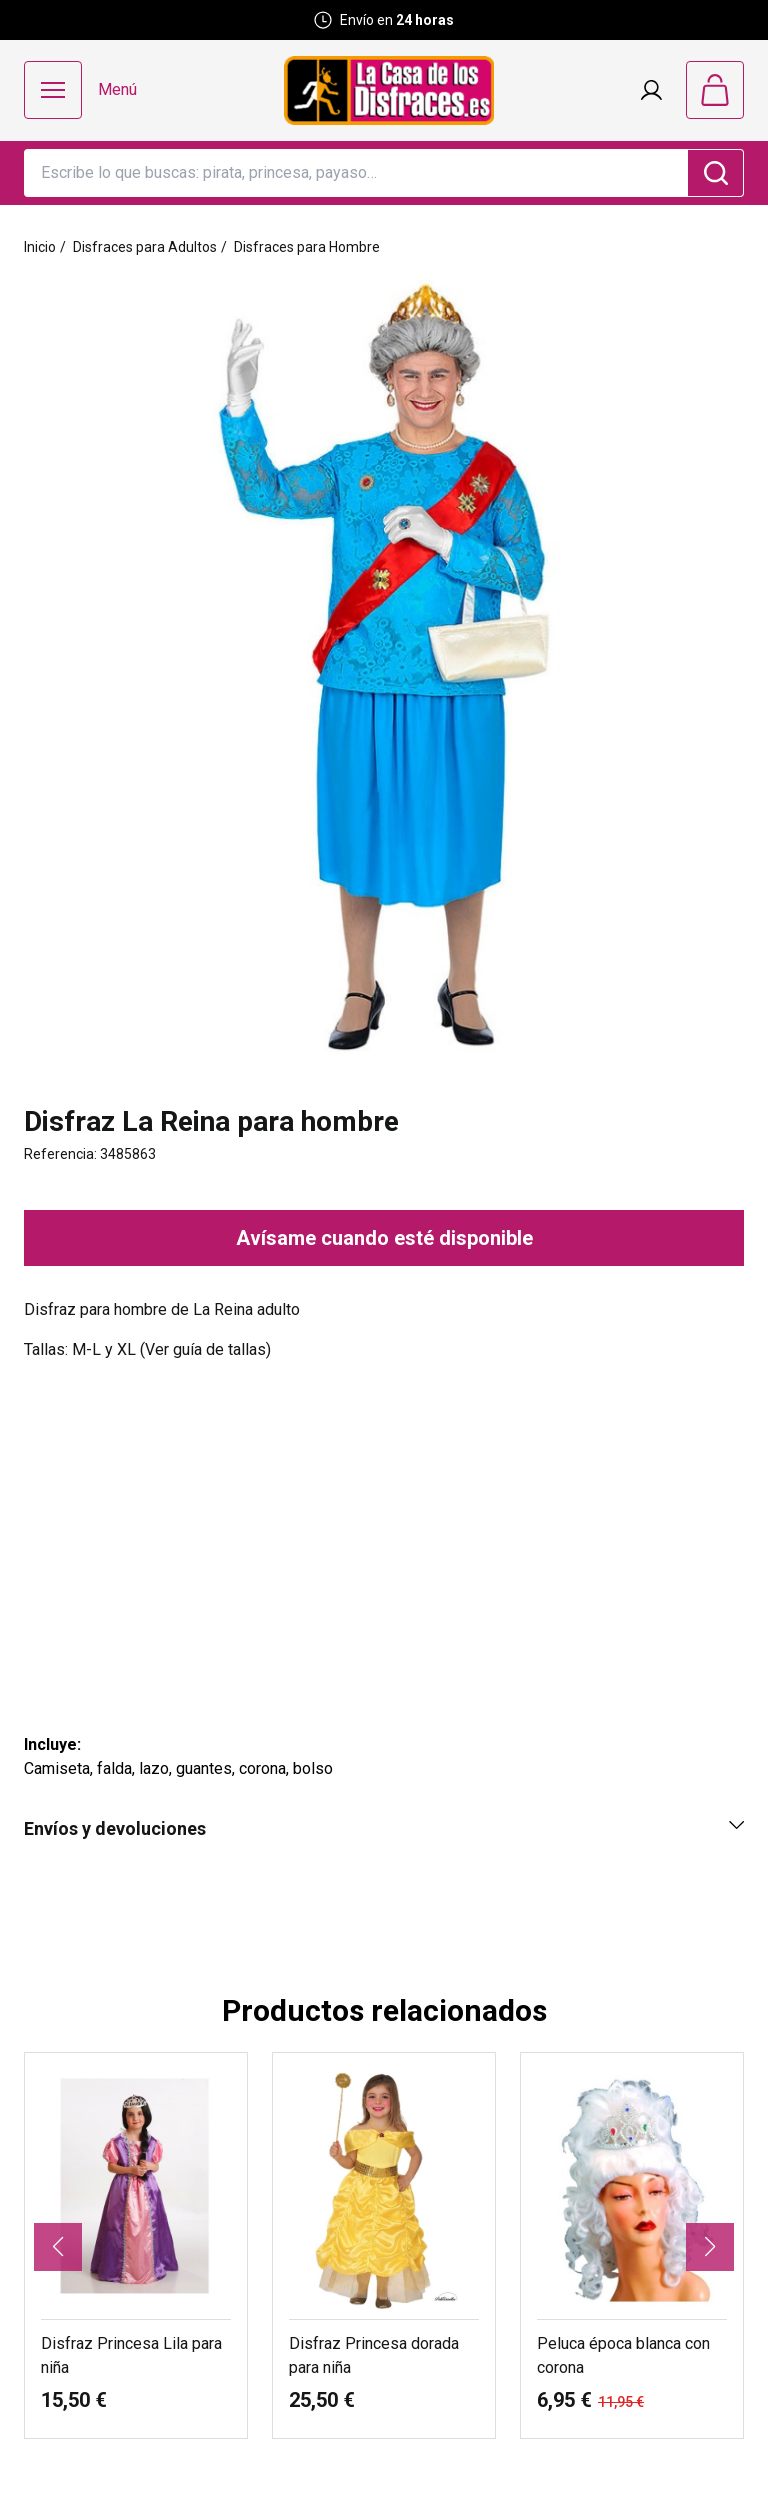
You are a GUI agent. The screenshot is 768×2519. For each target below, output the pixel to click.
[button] (58, 2247)
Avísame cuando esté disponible (384, 1238)
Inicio (40, 247)
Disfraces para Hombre (307, 247)
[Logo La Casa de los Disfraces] (389, 90)
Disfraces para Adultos (145, 247)
